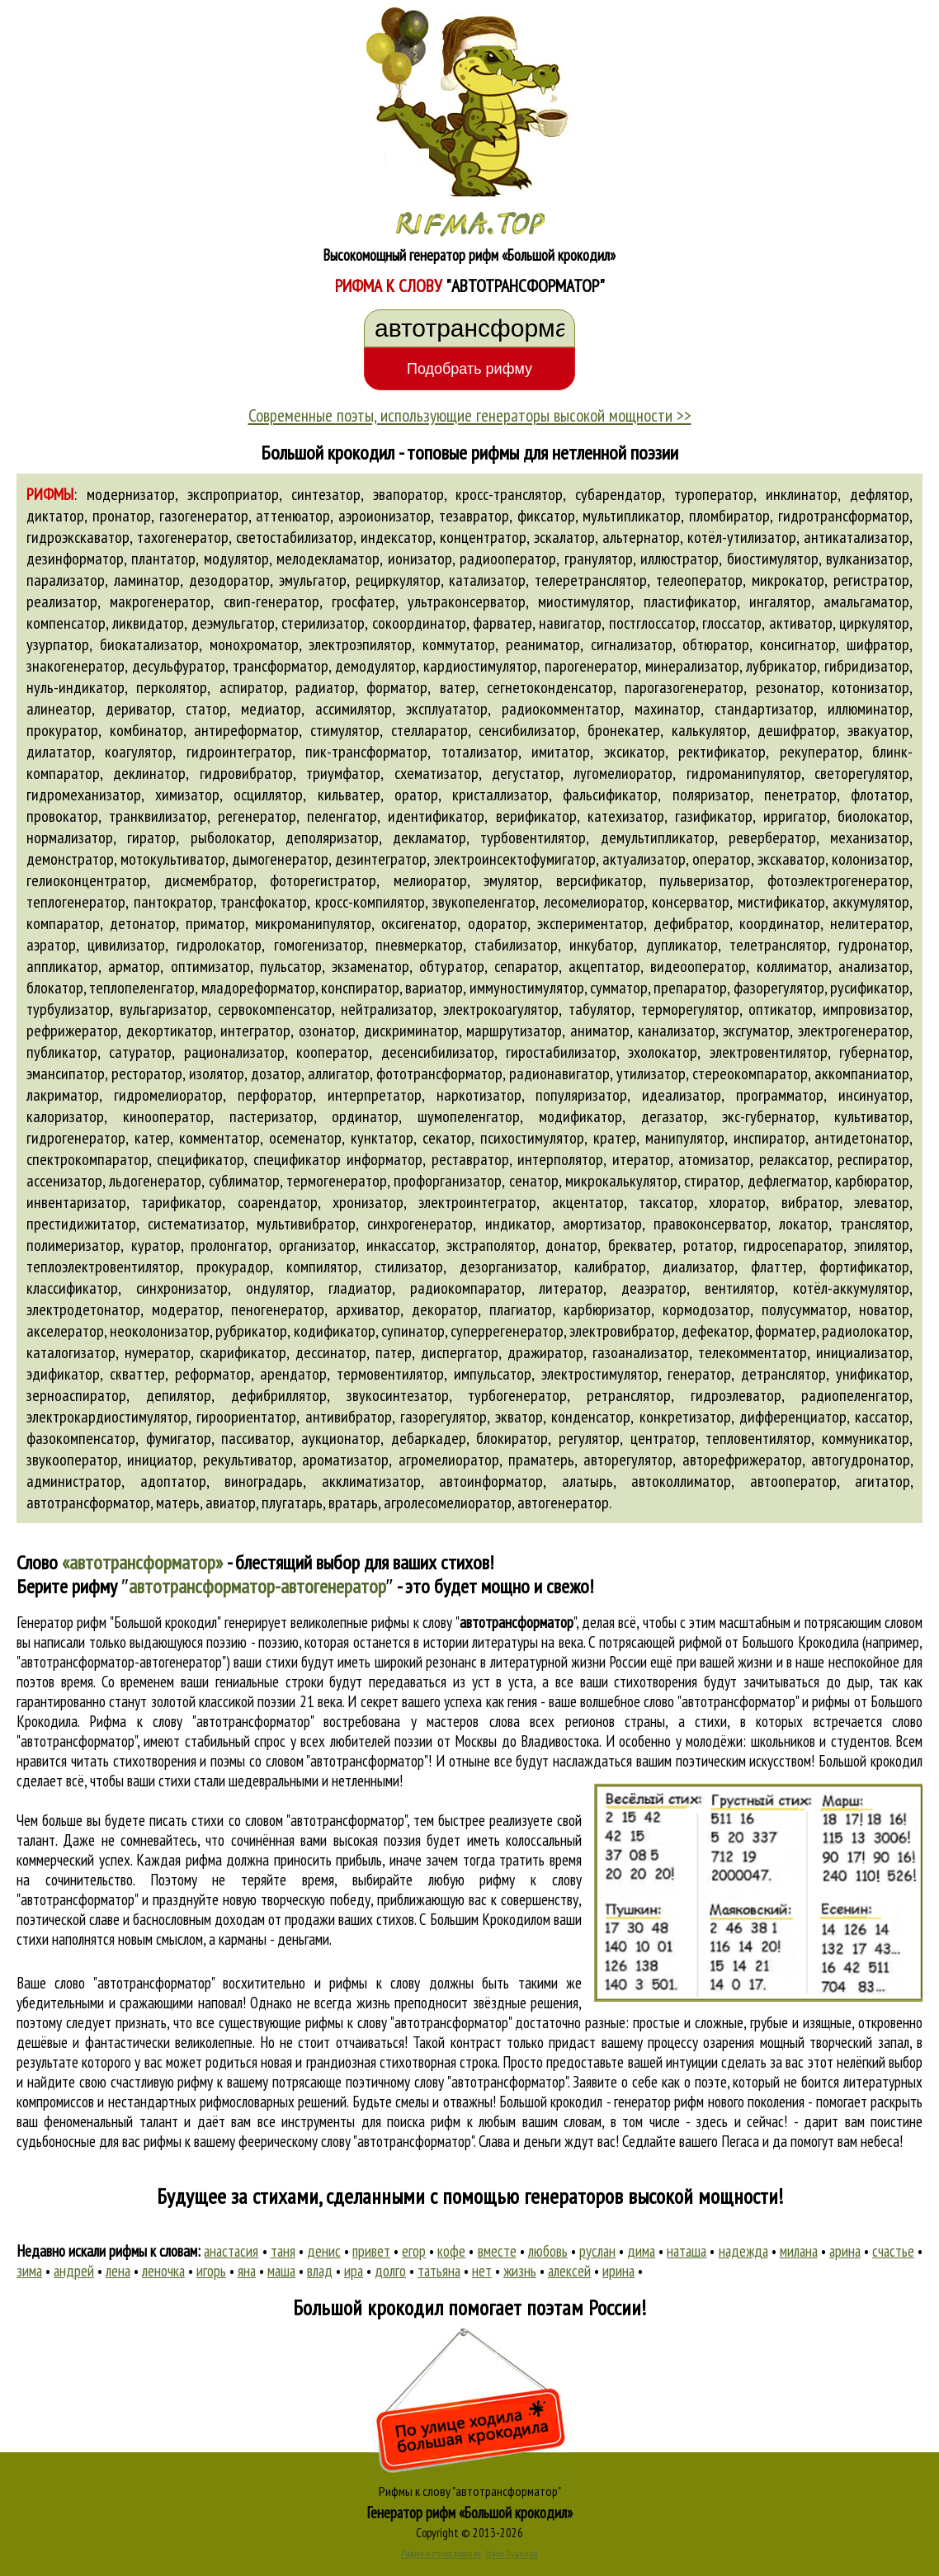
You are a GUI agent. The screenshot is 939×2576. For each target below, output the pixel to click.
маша (281, 2271)
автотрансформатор (88, 1502)
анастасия (231, 2251)
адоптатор (173, 1481)
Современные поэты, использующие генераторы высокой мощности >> (469, 415)
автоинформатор (491, 1481)
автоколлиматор (681, 1481)
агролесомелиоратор (448, 1502)
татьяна (439, 2271)
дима (641, 2251)
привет (371, 2251)
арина (845, 2251)
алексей (569, 2271)
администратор (73, 1481)
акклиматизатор (371, 1481)
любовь (548, 2251)
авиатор (230, 1502)
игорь (211, 2271)
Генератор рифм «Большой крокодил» (470, 2512)
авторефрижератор (742, 1459)
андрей (74, 2271)
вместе (497, 2251)
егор (414, 2251)
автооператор (793, 1481)
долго (390, 2271)
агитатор (882, 1481)
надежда (743, 2251)
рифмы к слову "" (473, 1622)
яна (247, 2271)
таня (283, 2251)
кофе (451, 2251)
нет (482, 2271)
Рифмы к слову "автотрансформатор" (470, 2491)
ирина (618, 2271)
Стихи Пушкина (512, 2553)
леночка (163, 2271)
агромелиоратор (449, 1459)
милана (799, 2251)
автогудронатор (860, 1459)
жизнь (519, 2271)
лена (118, 2271)
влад (320, 2271)
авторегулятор (627, 1459)
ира (353, 2271)
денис (324, 2251)
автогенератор (563, 1502)
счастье (893, 2251)
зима (29, 2271)
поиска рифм (423, 2121)
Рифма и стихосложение (441, 2553)
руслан (597, 2251)
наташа (686, 2251)
